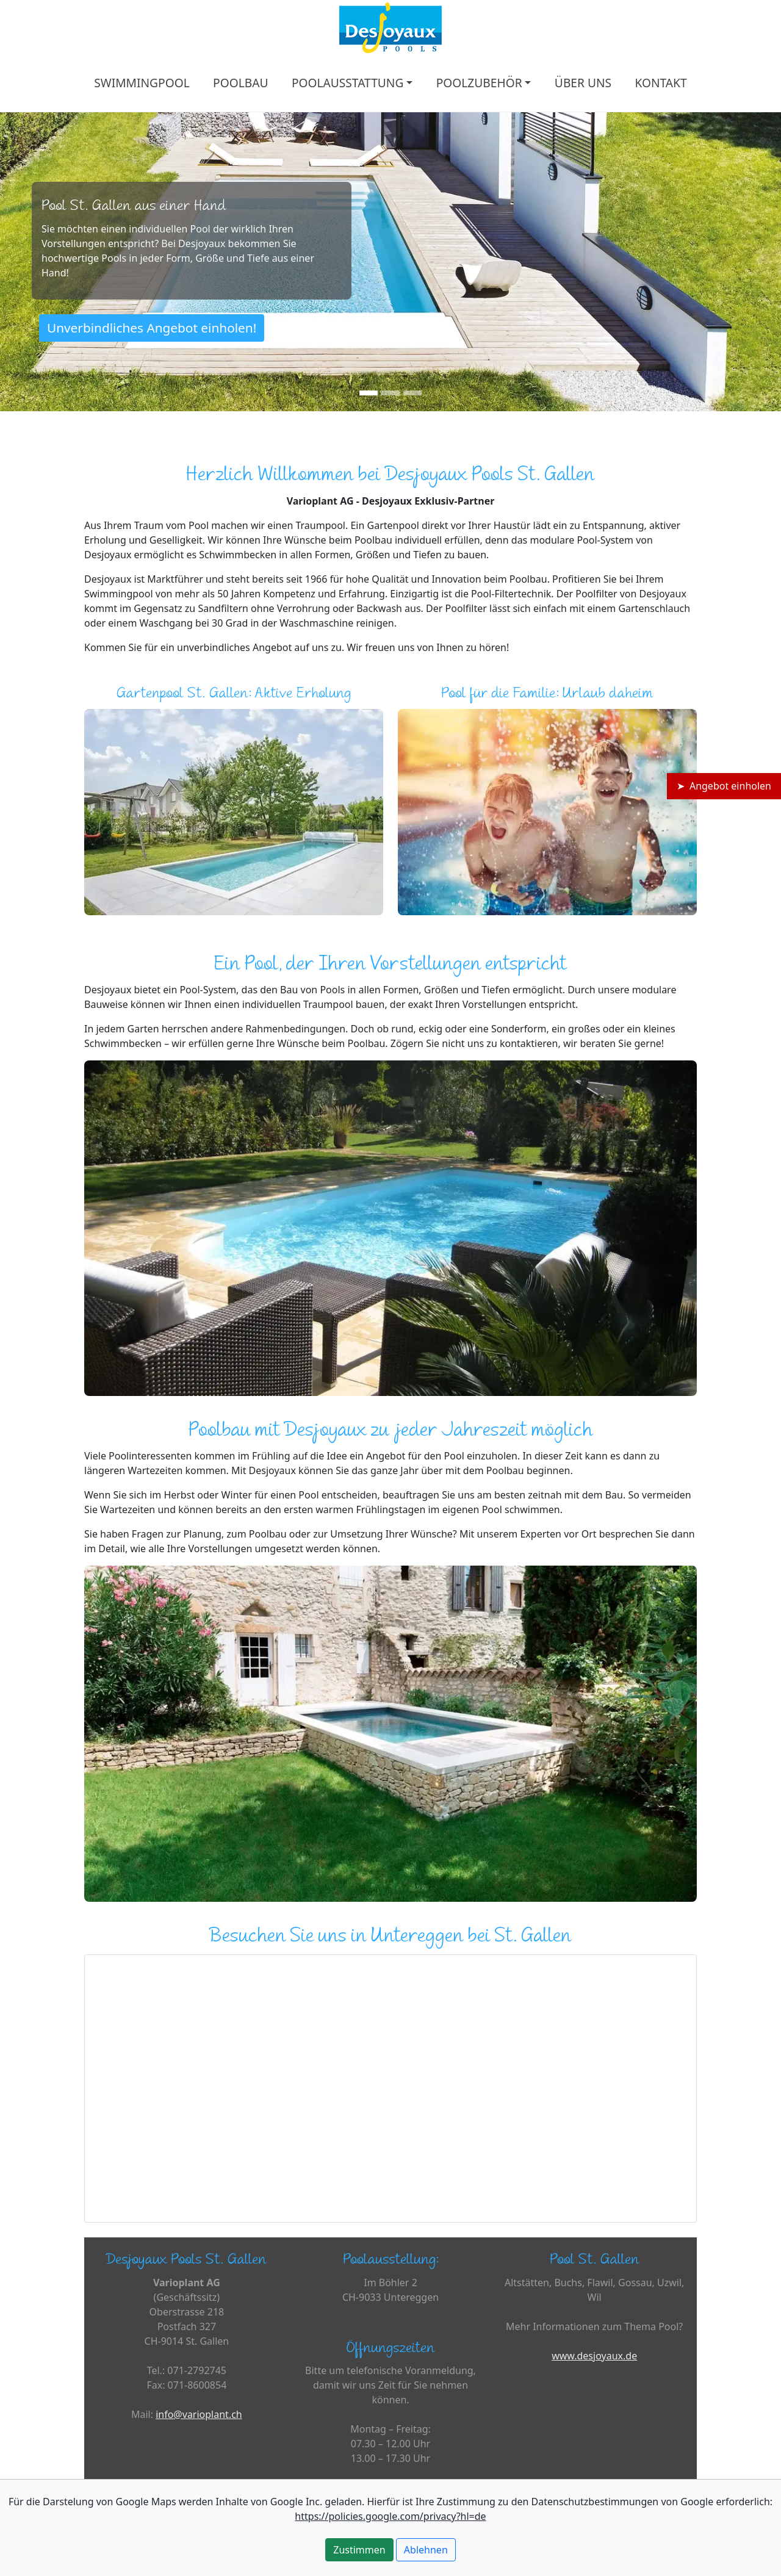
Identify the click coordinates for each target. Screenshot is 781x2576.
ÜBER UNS (583, 82)
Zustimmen (359, 2549)
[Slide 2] (390, 392)
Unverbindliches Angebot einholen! (151, 327)
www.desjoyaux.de (594, 2355)
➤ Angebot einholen (724, 786)
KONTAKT (660, 82)
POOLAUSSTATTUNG (348, 82)
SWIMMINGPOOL (141, 82)
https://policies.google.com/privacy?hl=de (390, 2516)
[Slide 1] (368, 392)
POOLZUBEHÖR (479, 82)
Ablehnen (426, 2549)
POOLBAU (240, 82)
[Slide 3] (412, 392)
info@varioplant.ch (199, 2414)
